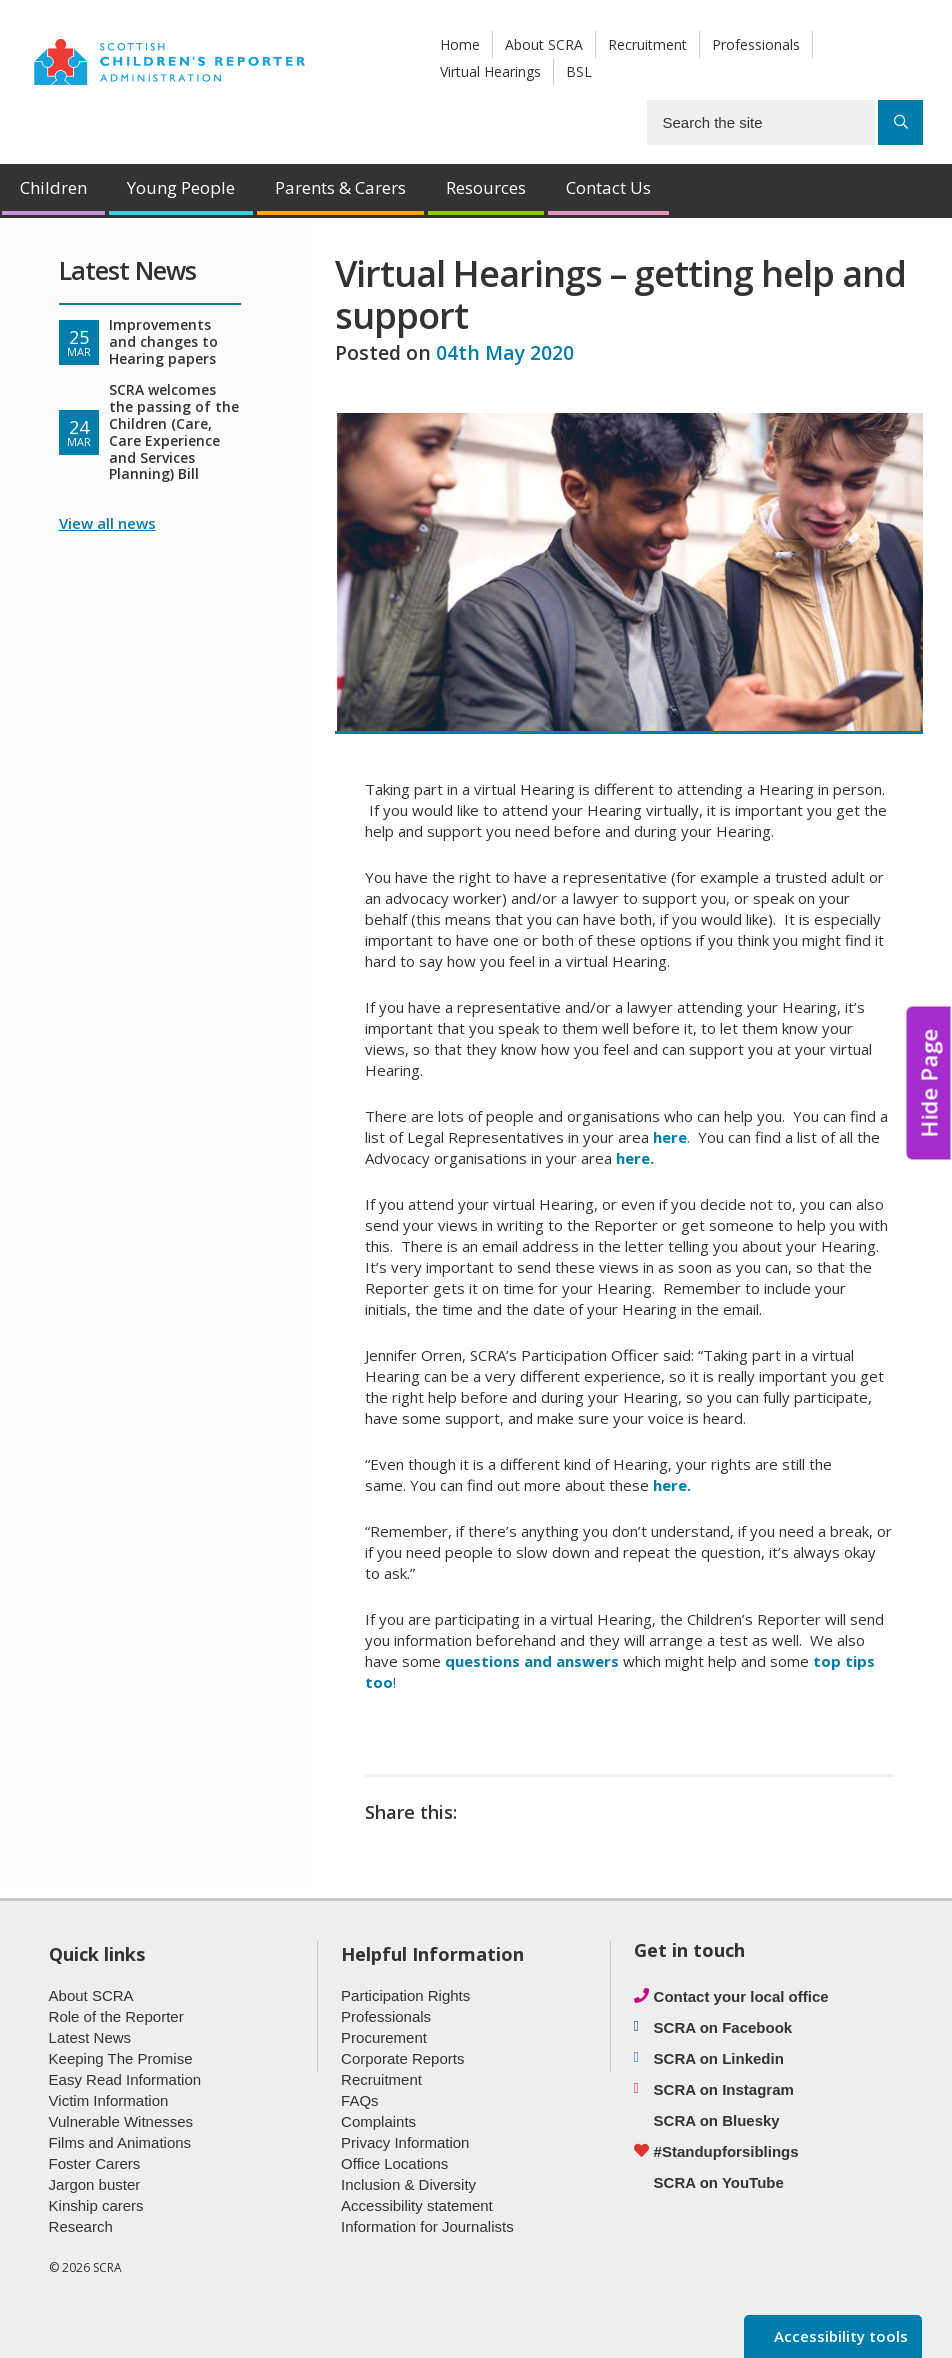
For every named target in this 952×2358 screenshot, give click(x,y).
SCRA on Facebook (723, 2027)
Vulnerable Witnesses (121, 2121)
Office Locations (394, 2163)
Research (81, 2226)
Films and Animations (120, 2142)
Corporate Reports (402, 2058)
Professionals (756, 44)
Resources (486, 187)
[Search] (900, 122)
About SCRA (544, 44)
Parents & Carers (340, 187)
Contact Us (608, 187)
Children (53, 187)
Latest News (90, 2037)
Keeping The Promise (121, 2058)
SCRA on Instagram (724, 2089)
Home (460, 44)
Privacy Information (405, 2142)
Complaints (378, 2121)
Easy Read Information (125, 2079)
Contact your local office (741, 1996)
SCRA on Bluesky (717, 2120)
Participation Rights (405, 1995)
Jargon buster (95, 2184)
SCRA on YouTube (719, 2182)
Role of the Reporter (116, 2016)
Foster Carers (95, 2163)
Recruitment (647, 44)
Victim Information (109, 2100)
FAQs (360, 2100)
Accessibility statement (417, 2205)
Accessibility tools (839, 2336)
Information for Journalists (427, 2226)
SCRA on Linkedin (719, 2058)
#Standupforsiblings (726, 2151)
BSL (579, 71)
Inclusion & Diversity (408, 2184)
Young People (181, 187)
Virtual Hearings (490, 71)
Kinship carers (96, 2205)
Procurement (384, 2037)
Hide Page (929, 1083)
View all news (107, 523)
